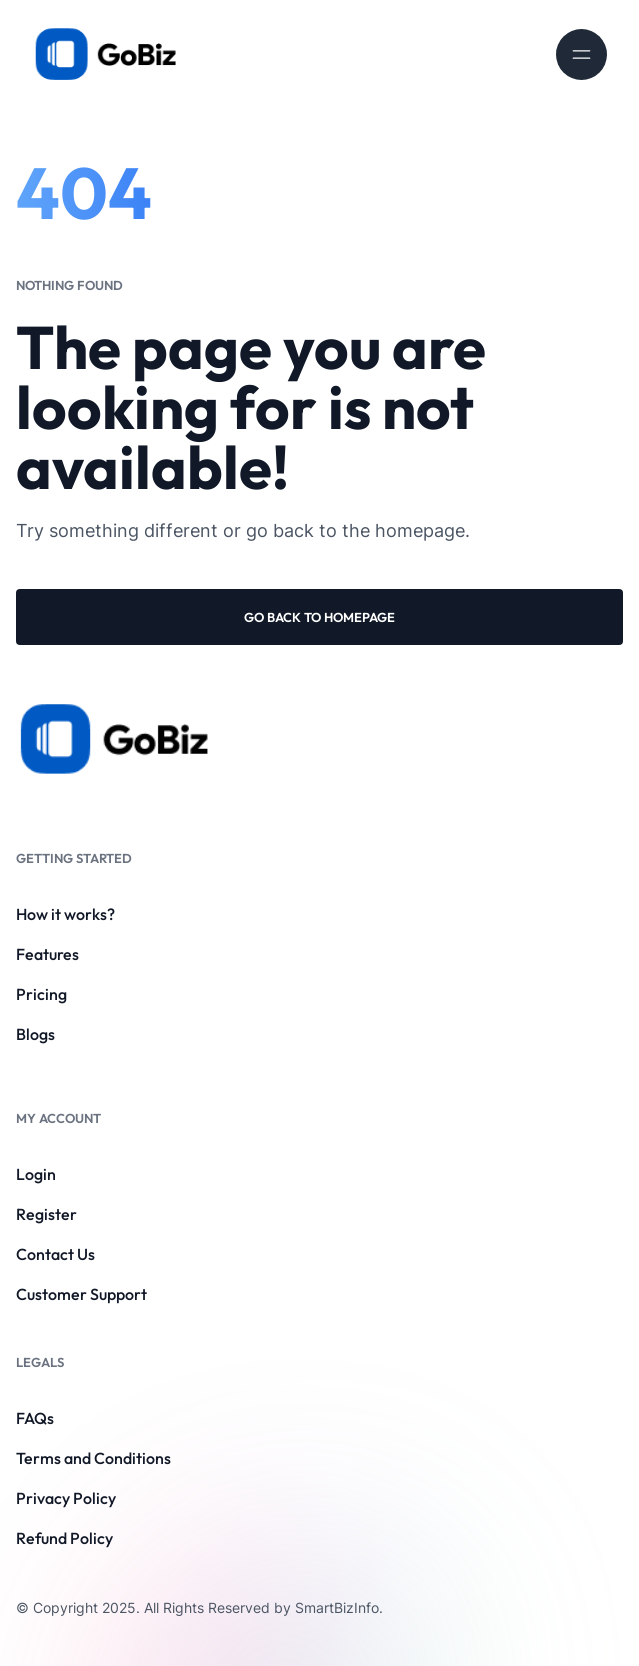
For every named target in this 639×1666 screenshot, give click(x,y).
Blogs (35, 1034)
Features (47, 954)
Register (46, 1214)
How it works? (65, 914)
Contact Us (55, 1254)
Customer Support (81, 1294)
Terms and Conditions (93, 1458)
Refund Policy (64, 1538)
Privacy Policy (66, 1498)
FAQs (35, 1418)
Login (36, 1174)
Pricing (41, 994)
